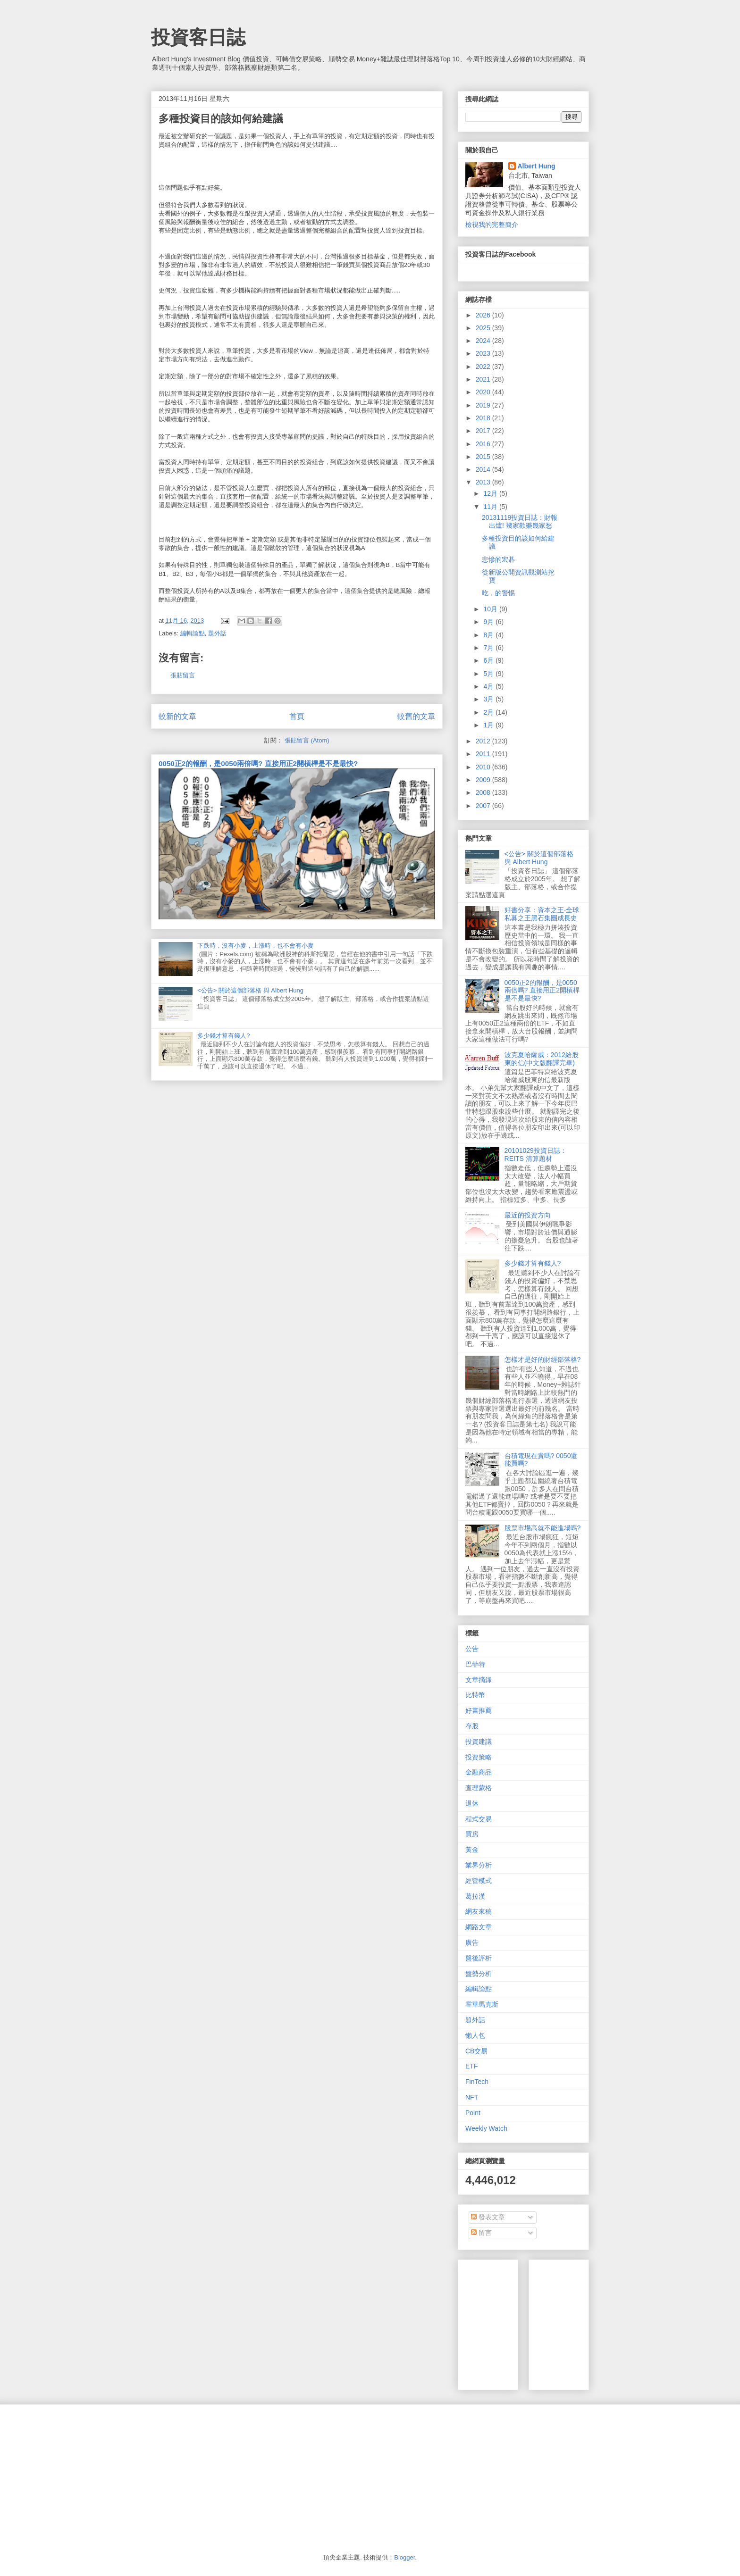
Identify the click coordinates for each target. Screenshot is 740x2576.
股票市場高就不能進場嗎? (543, 1528)
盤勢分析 (478, 1973)
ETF (471, 2066)
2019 (484, 405)
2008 (484, 792)
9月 (489, 621)
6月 (489, 660)
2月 (489, 712)
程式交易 (478, 1819)
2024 (484, 340)
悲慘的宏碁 (498, 559)
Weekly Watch (486, 2128)
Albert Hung (536, 166)
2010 (484, 767)
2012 (484, 741)
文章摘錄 (478, 1680)
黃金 (472, 1849)
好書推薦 (478, 1710)
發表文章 (488, 2217)
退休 (472, 1803)
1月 (489, 725)
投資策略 (478, 1757)
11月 (491, 506)
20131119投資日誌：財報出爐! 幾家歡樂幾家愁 (519, 521)
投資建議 (478, 1741)
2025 (484, 328)
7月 (489, 647)
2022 (484, 366)
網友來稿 (478, 1911)
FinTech (476, 2081)
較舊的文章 (416, 716)
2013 (484, 482)
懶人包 (475, 2035)
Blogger (404, 2557)
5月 (489, 673)
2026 (484, 315)
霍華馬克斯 (481, 2004)
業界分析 (478, 1865)
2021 (484, 379)
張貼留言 (182, 675)
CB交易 (476, 2051)
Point (472, 2113)
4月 (489, 686)
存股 (472, 1726)
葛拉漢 (475, 1896)
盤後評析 (478, 1958)
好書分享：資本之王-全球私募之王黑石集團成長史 (542, 914)
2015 (484, 456)
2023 (484, 353)
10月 (491, 609)
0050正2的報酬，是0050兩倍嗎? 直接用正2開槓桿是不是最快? (258, 763)
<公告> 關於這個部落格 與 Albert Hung (250, 990)
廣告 (472, 1942)
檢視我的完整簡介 (491, 224)
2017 (484, 430)
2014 (484, 469)
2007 (484, 805)
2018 (484, 418)
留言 (481, 2232)
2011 (484, 754)
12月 (491, 493)
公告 (472, 1648)
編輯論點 (192, 633)
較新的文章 (177, 716)
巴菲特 (475, 1664)
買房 (472, 1834)
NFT (471, 2097)
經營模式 (478, 1880)
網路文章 (478, 1927)
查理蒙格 (478, 1788)
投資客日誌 (198, 37)
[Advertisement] (607, 2322)
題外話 (217, 633)
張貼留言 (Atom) (307, 740)
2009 (484, 780)
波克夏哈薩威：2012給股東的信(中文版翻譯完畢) (542, 1059)
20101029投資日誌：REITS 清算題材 (536, 1154)
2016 (484, 444)
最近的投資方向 (528, 1215)
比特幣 (475, 1695)
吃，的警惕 (498, 593)
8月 (489, 635)
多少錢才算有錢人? (223, 1035)
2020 (484, 392)
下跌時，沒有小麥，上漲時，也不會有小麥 (255, 945)
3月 (489, 699)
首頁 (296, 716)
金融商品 (478, 1772)
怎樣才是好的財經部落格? (543, 1359)
